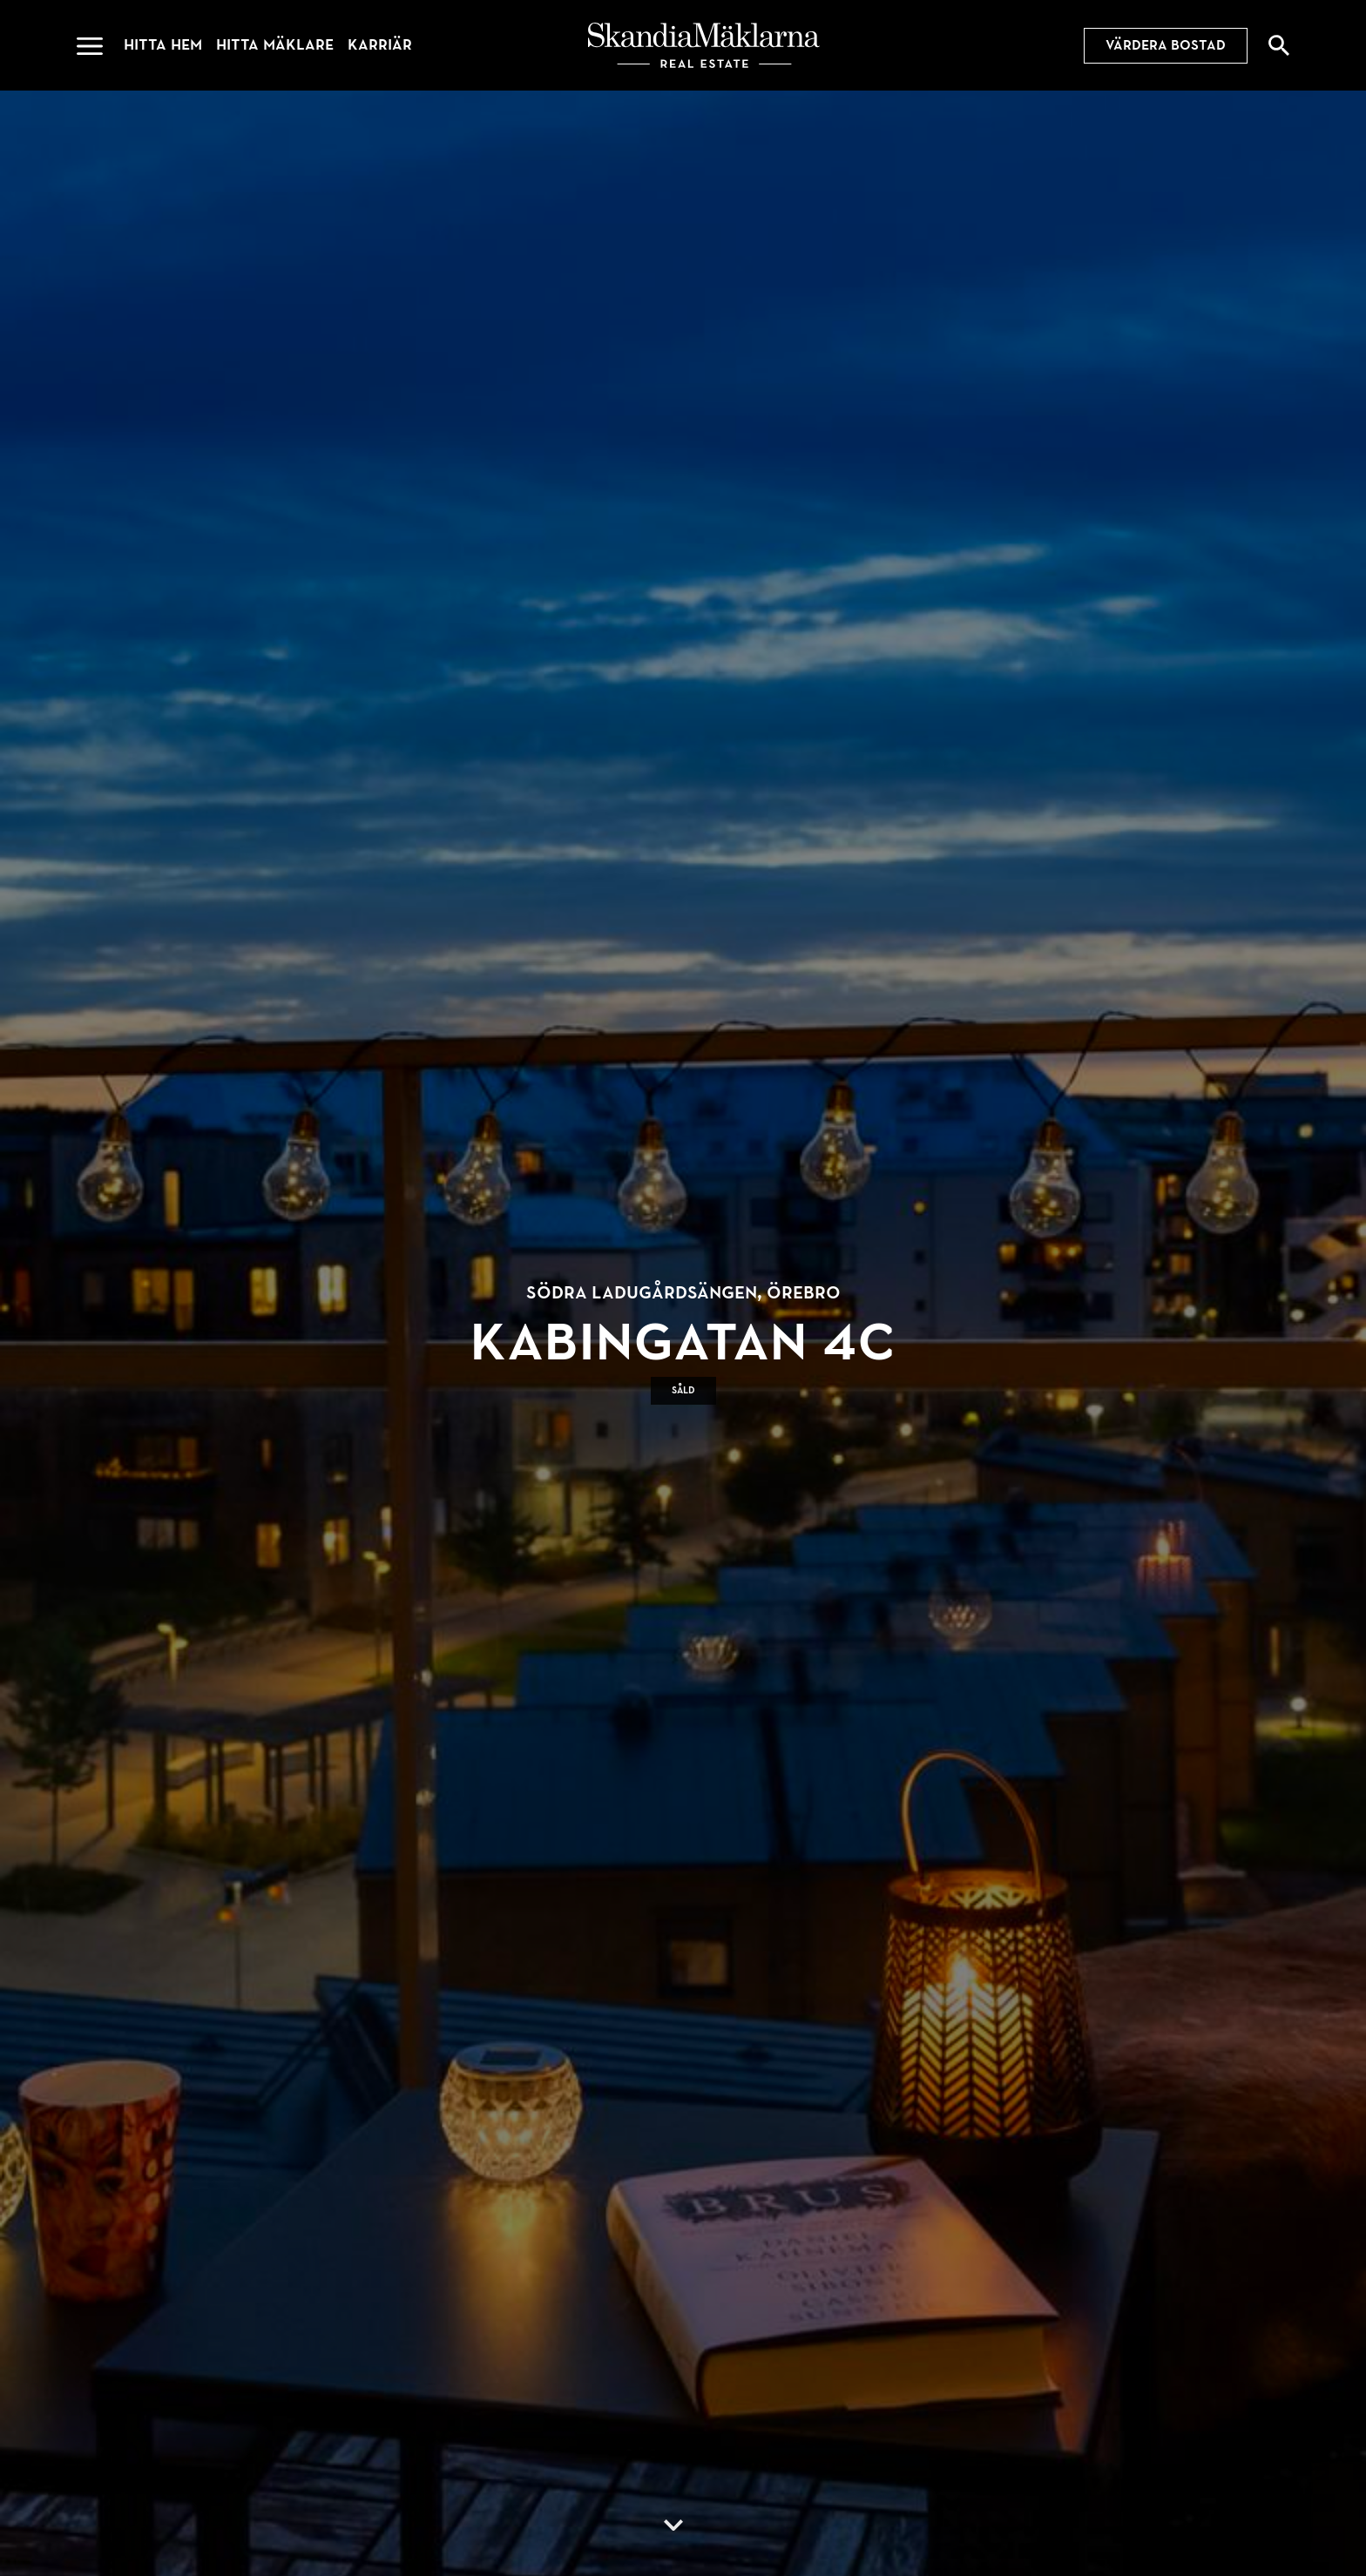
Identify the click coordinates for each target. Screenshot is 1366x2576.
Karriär (380, 45)
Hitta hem (163, 45)
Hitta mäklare (275, 45)
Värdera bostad (1166, 45)
